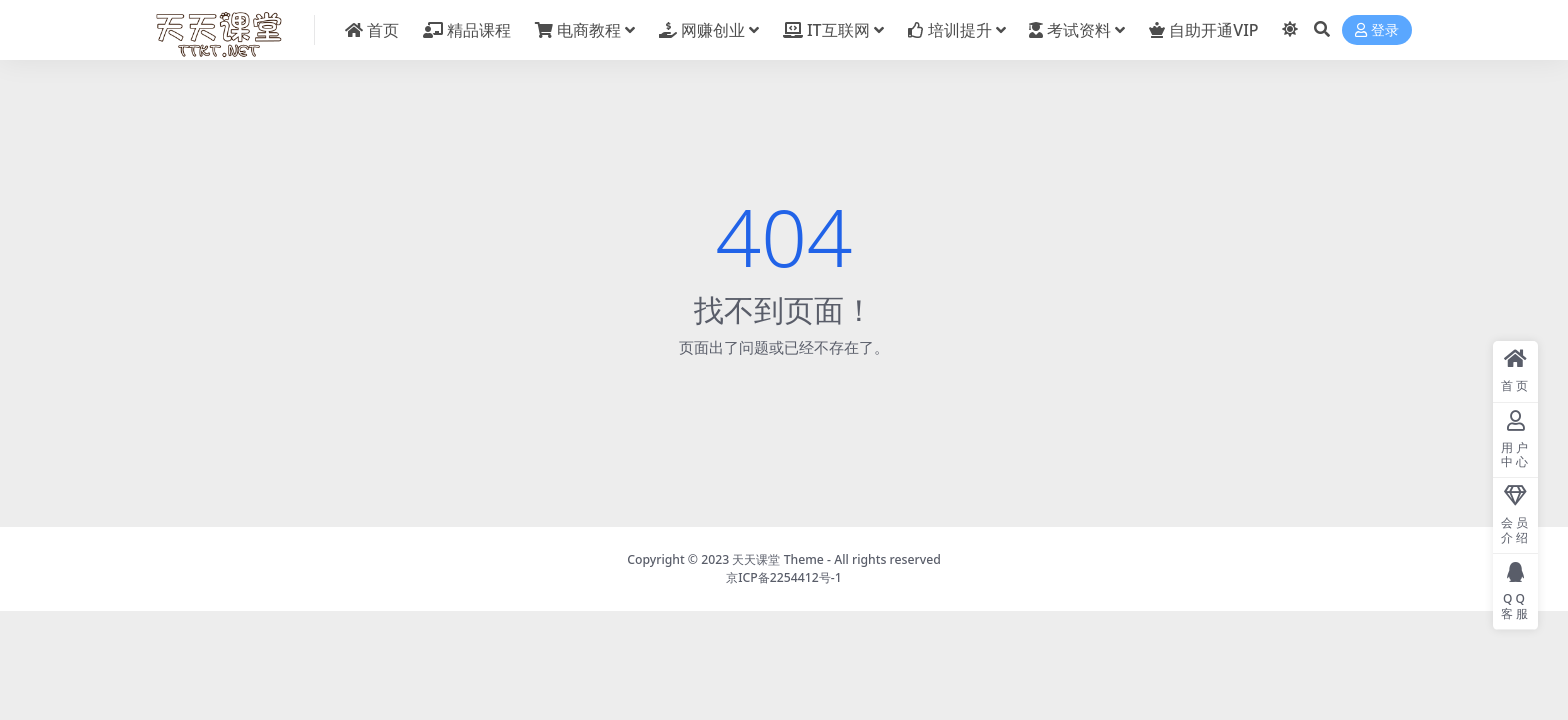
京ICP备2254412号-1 (784, 577)
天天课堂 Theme (777, 559)
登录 (1377, 30)
